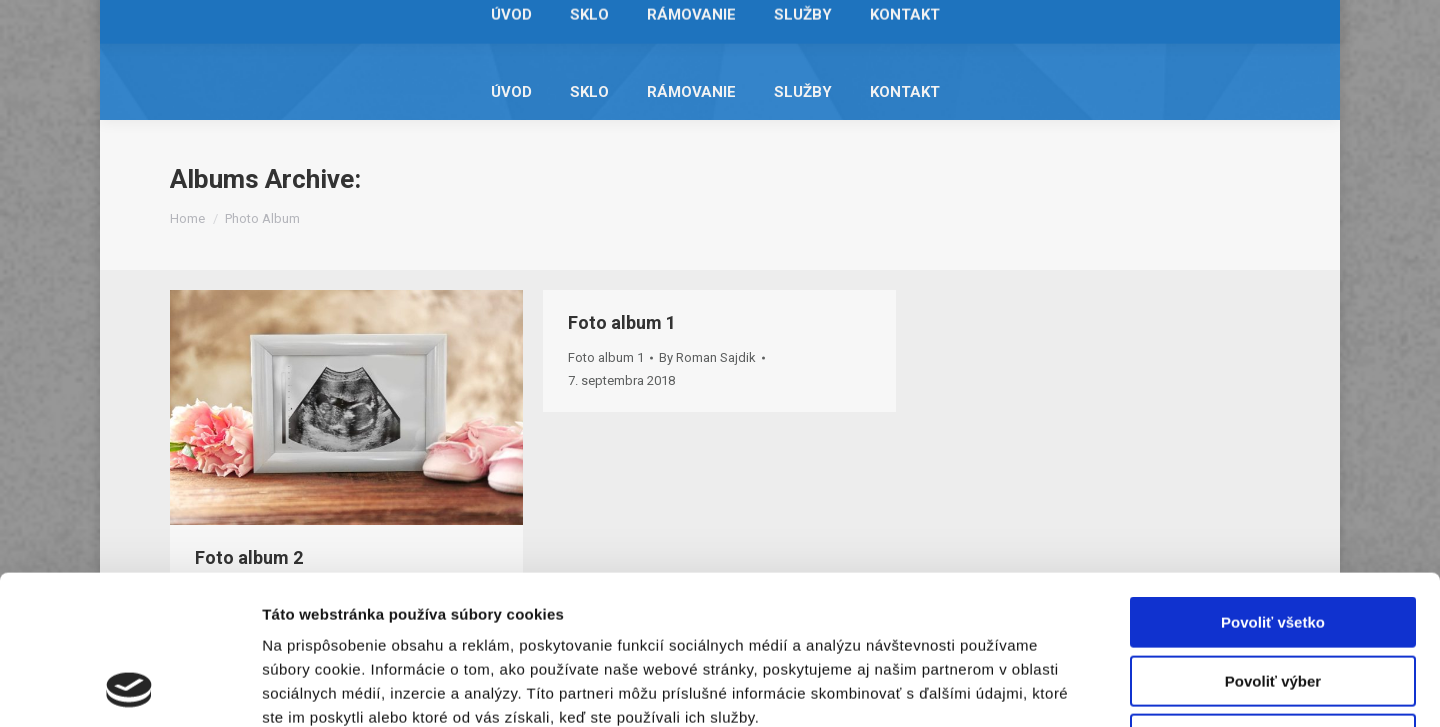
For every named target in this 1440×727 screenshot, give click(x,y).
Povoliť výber (1273, 541)
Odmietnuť (1272, 599)
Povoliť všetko (1273, 482)
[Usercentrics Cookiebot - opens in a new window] (129, 688)
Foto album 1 (622, 322)
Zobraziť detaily (1045, 687)
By (707, 357)
